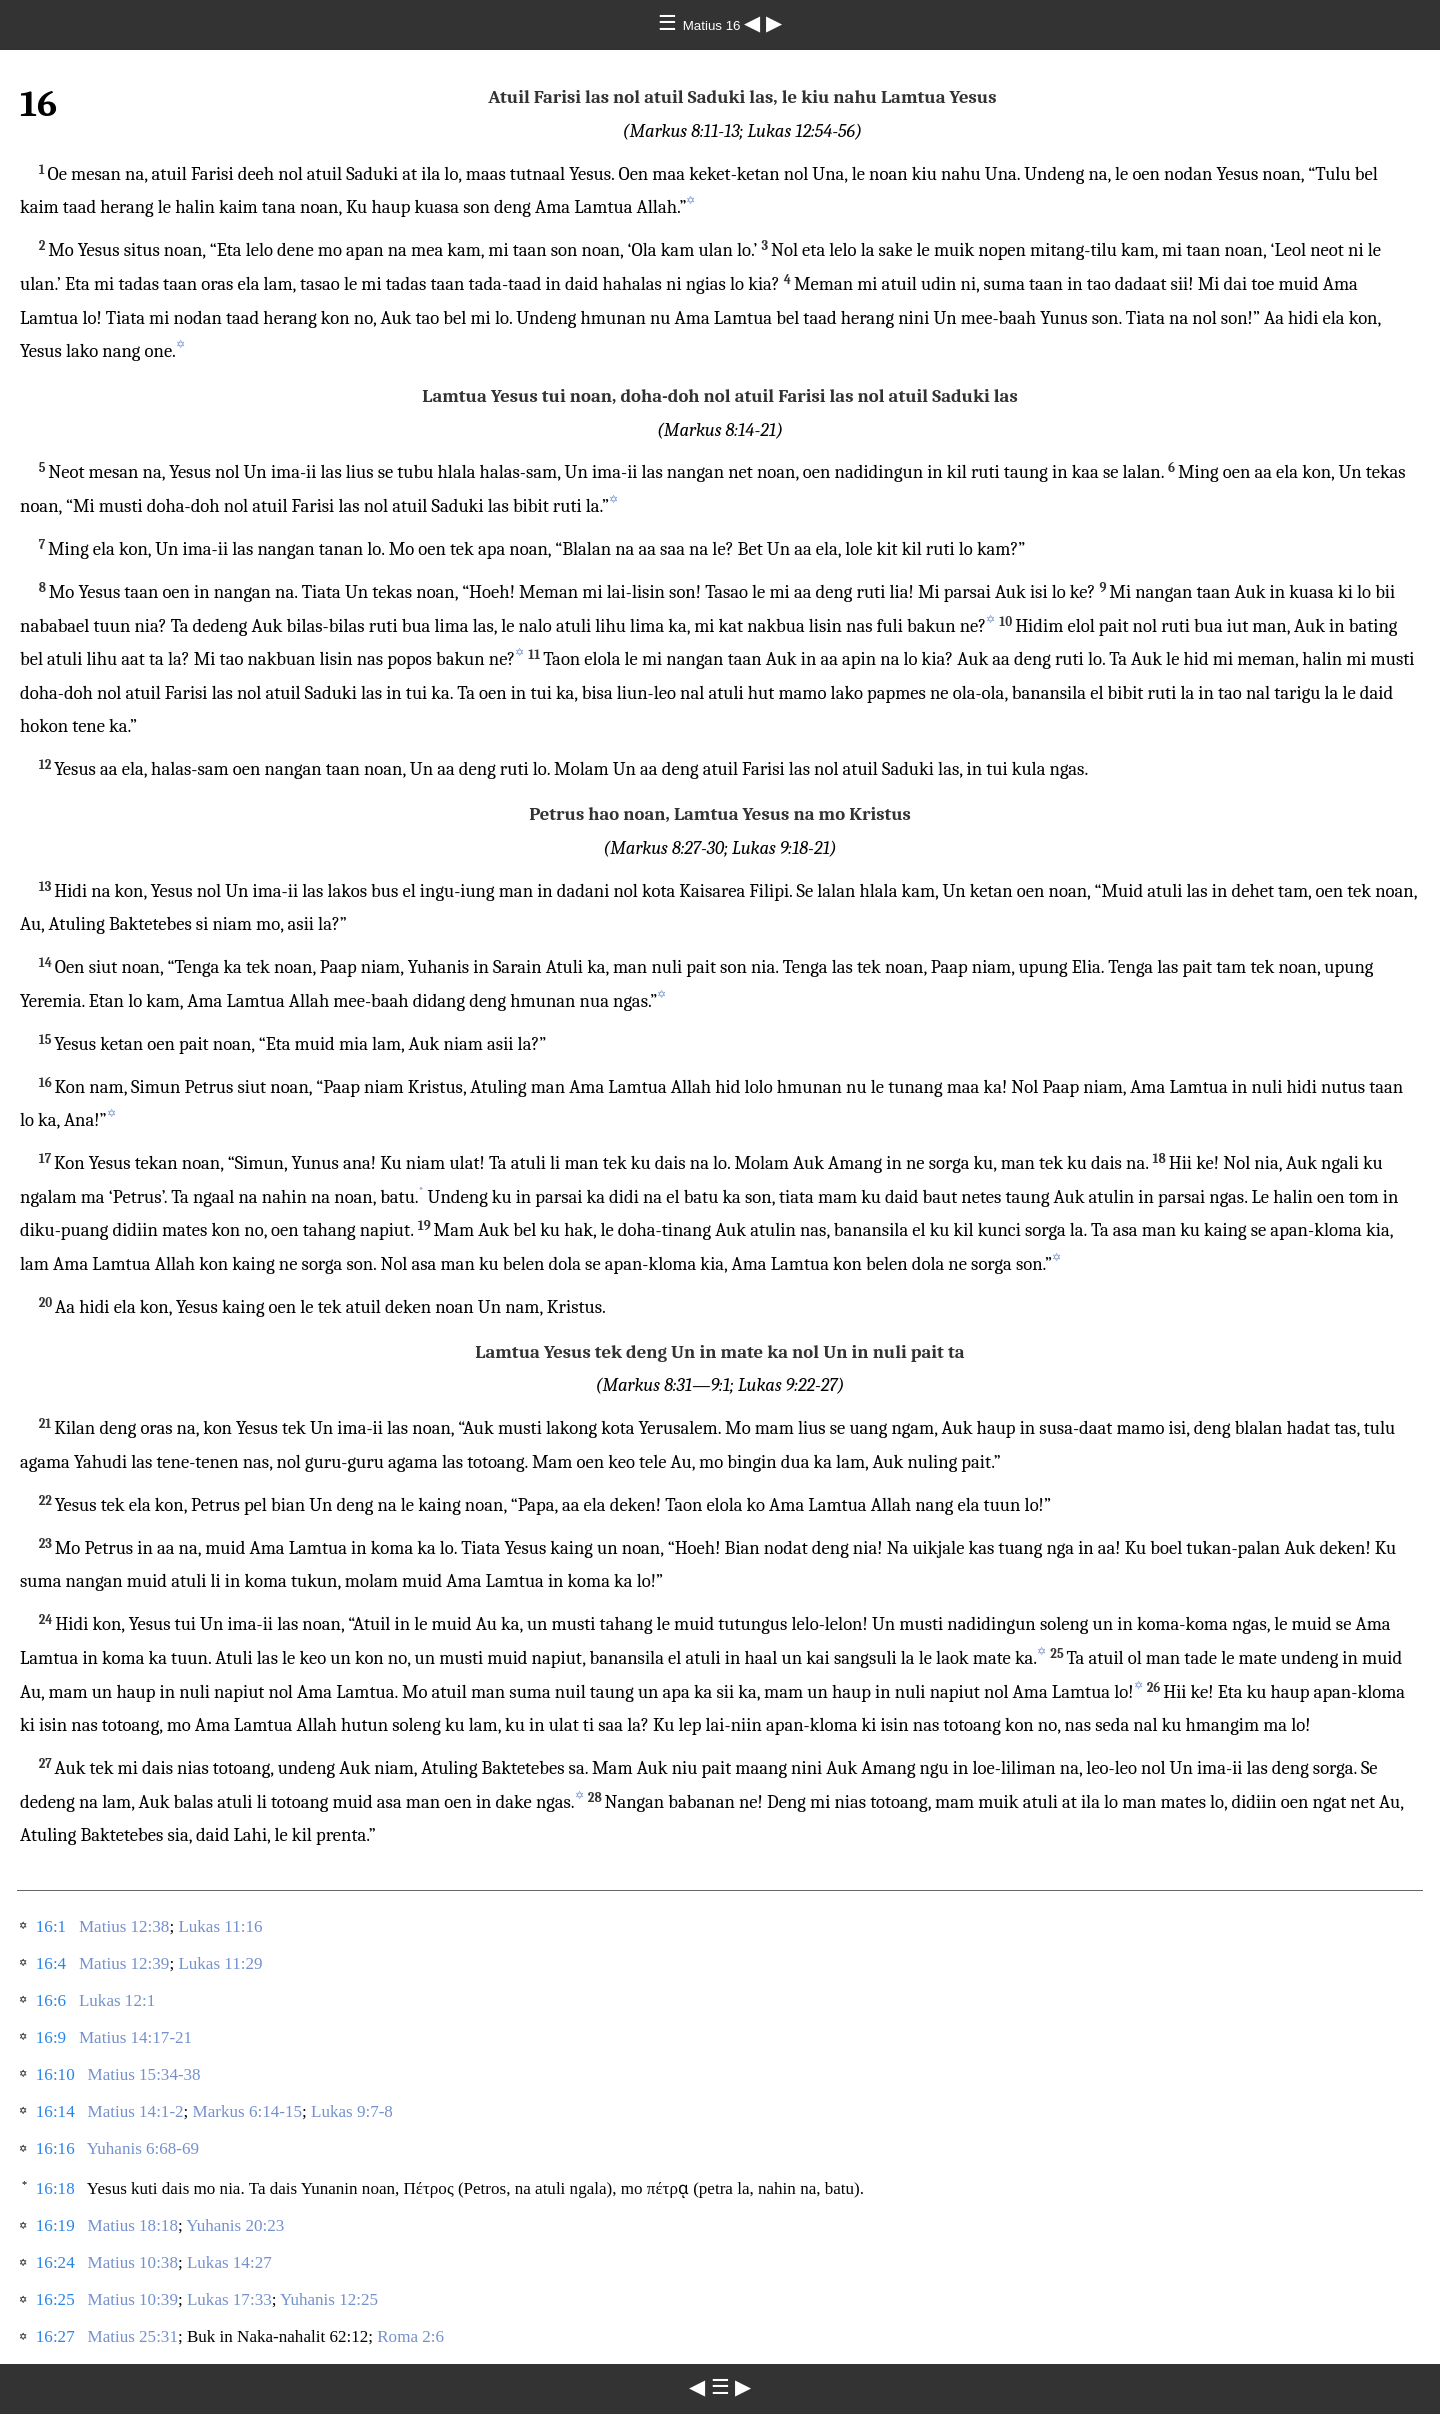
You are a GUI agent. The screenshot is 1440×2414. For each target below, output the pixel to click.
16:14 (55, 2111)
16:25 (55, 2299)
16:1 (51, 1926)
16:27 (55, 2336)
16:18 (55, 2188)
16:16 (55, 2148)
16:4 (51, 1963)
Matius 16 (714, 25)
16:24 (55, 2262)
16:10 (55, 2074)
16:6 (51, 2000)
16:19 (55, 2225)
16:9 (51, 2037)
